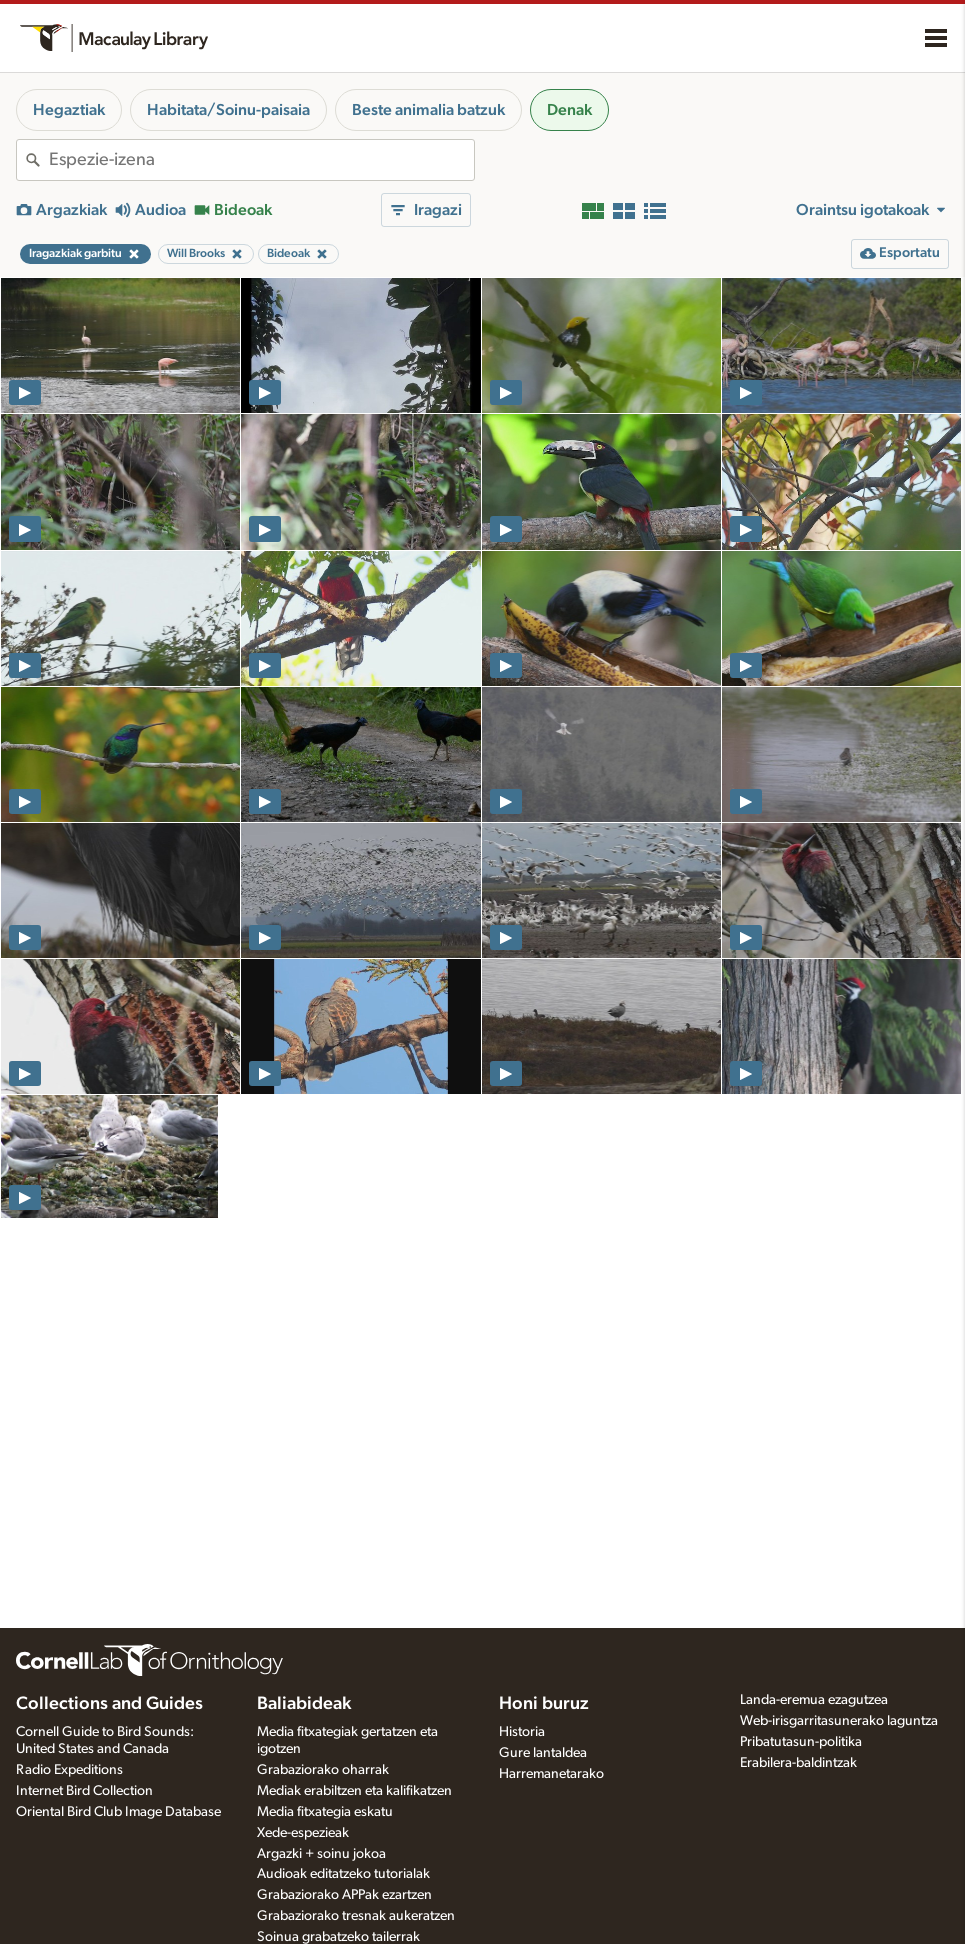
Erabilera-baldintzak (798, 1763)
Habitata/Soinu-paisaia (228, 110)
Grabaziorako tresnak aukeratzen (356, 1916)
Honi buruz (544, 1704)
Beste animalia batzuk (428, 110)
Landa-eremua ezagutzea (814, 1700)
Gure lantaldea (543, 1753)
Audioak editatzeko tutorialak (343, 1874)
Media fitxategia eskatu (325, 1812)
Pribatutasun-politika (801, 1742)
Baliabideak (304, 1704)
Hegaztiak (69, 110)
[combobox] (261, 160)
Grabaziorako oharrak (323, 1770)
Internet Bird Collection (84, 1791)
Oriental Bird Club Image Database (118, 1812)
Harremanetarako (551, 1774)
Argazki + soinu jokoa (321, 1854)
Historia (522, 1732)
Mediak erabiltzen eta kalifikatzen (354, 1791)
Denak (569, 110)
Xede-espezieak (303, 1833)
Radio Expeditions (69, 1770)
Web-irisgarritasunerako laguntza (839, 1721)
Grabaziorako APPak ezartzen (344, 1895)
